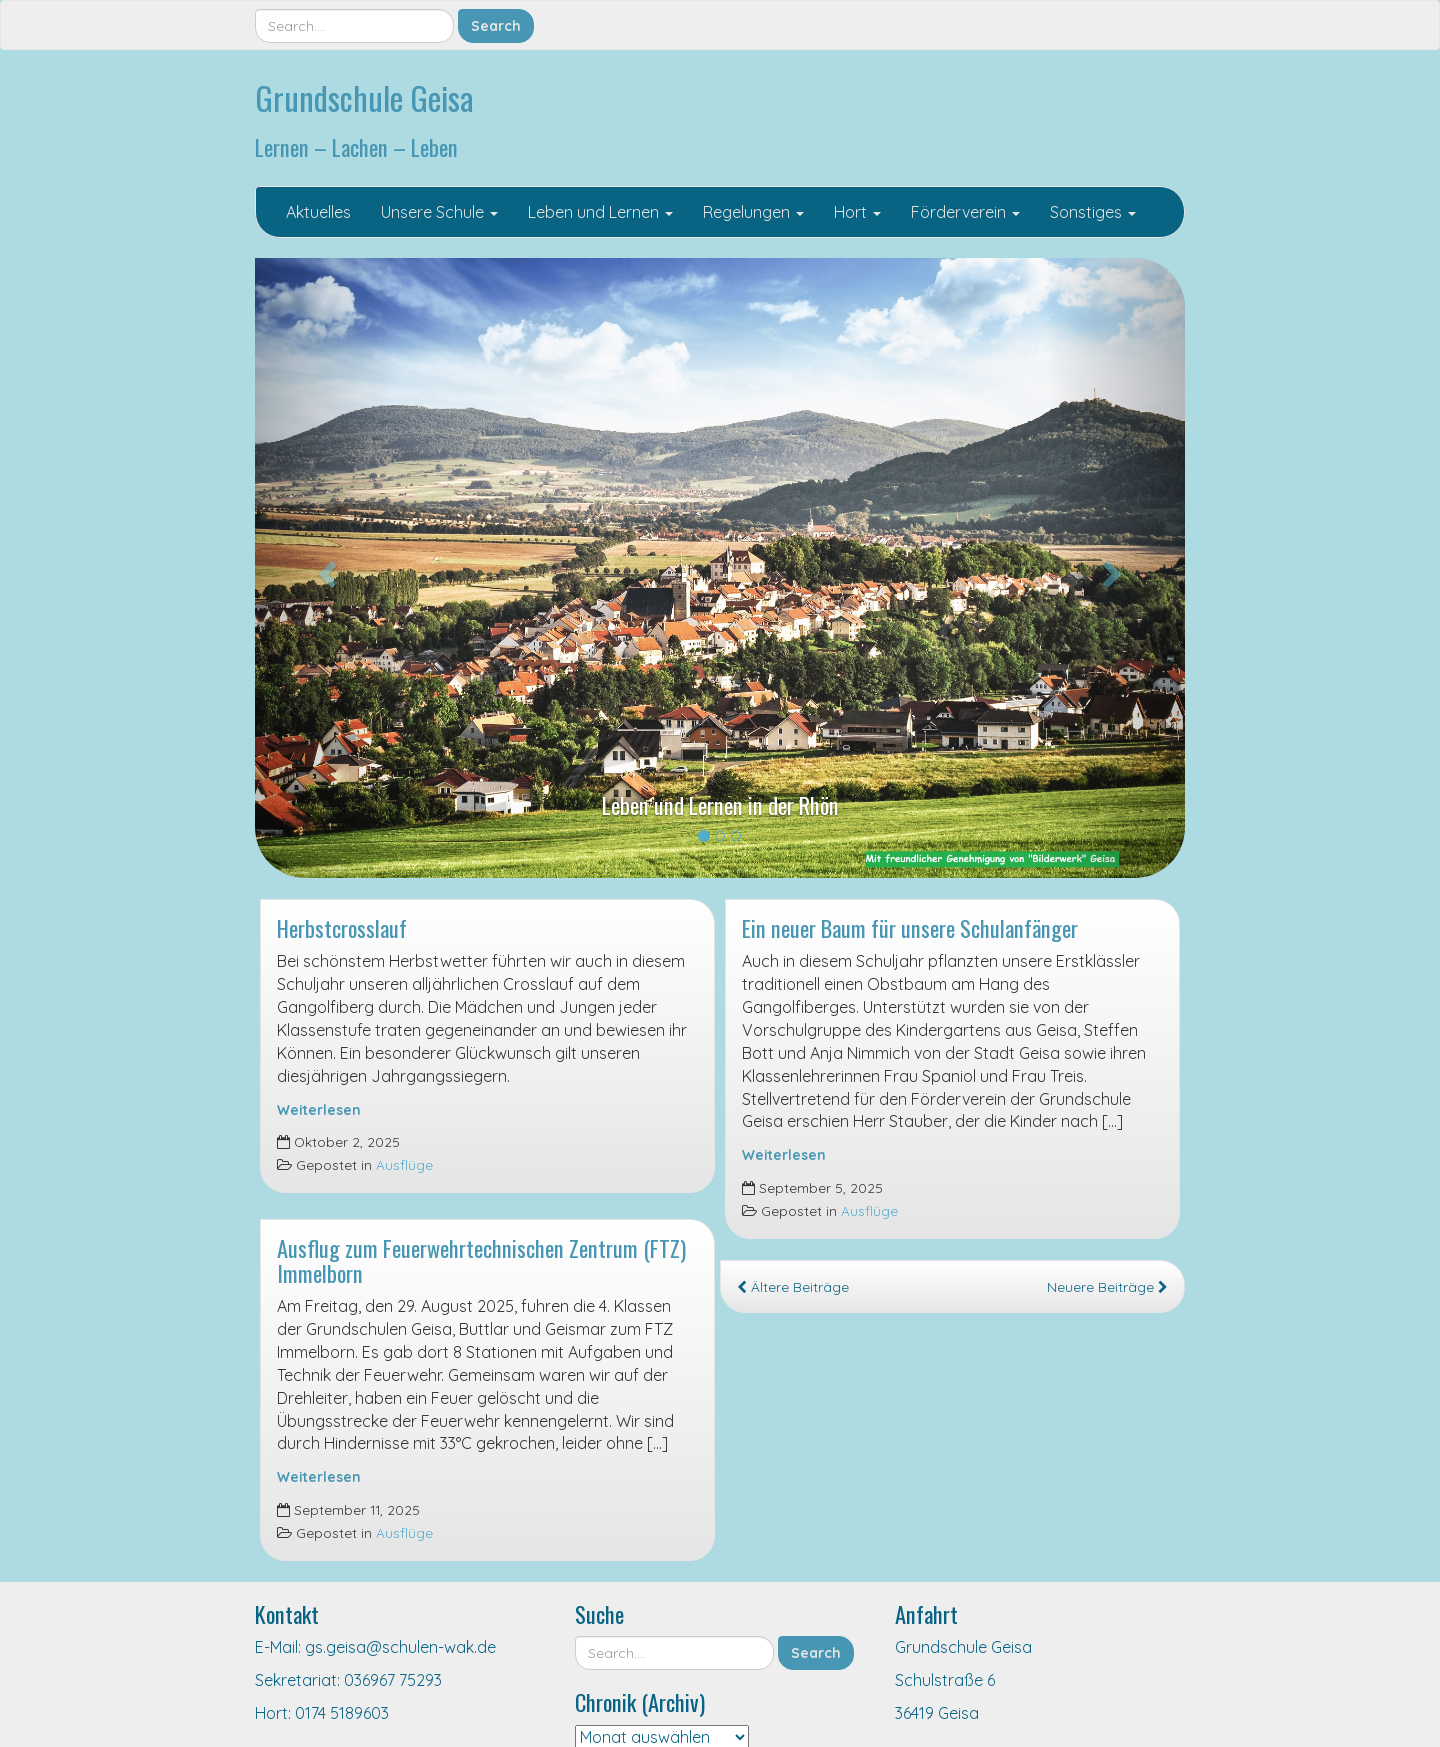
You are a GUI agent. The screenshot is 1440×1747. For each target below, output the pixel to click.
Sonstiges (1093, 212)
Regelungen (753, 212)
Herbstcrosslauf (342, 927)
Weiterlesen (319, 1109)
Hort (857, 212)
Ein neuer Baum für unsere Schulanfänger (910, 927)
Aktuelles (318, 212)
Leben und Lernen (600, 212)
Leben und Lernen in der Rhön (720, 804)
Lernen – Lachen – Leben (356, 146)
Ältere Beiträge (793, 1286)
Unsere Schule (439, 212)
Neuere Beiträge (1107, 1286)
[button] (325, 568)
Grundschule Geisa (364, 97)
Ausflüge (404, 1164)
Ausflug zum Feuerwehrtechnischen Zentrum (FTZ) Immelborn (481, 1260)
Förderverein (965, 212)
